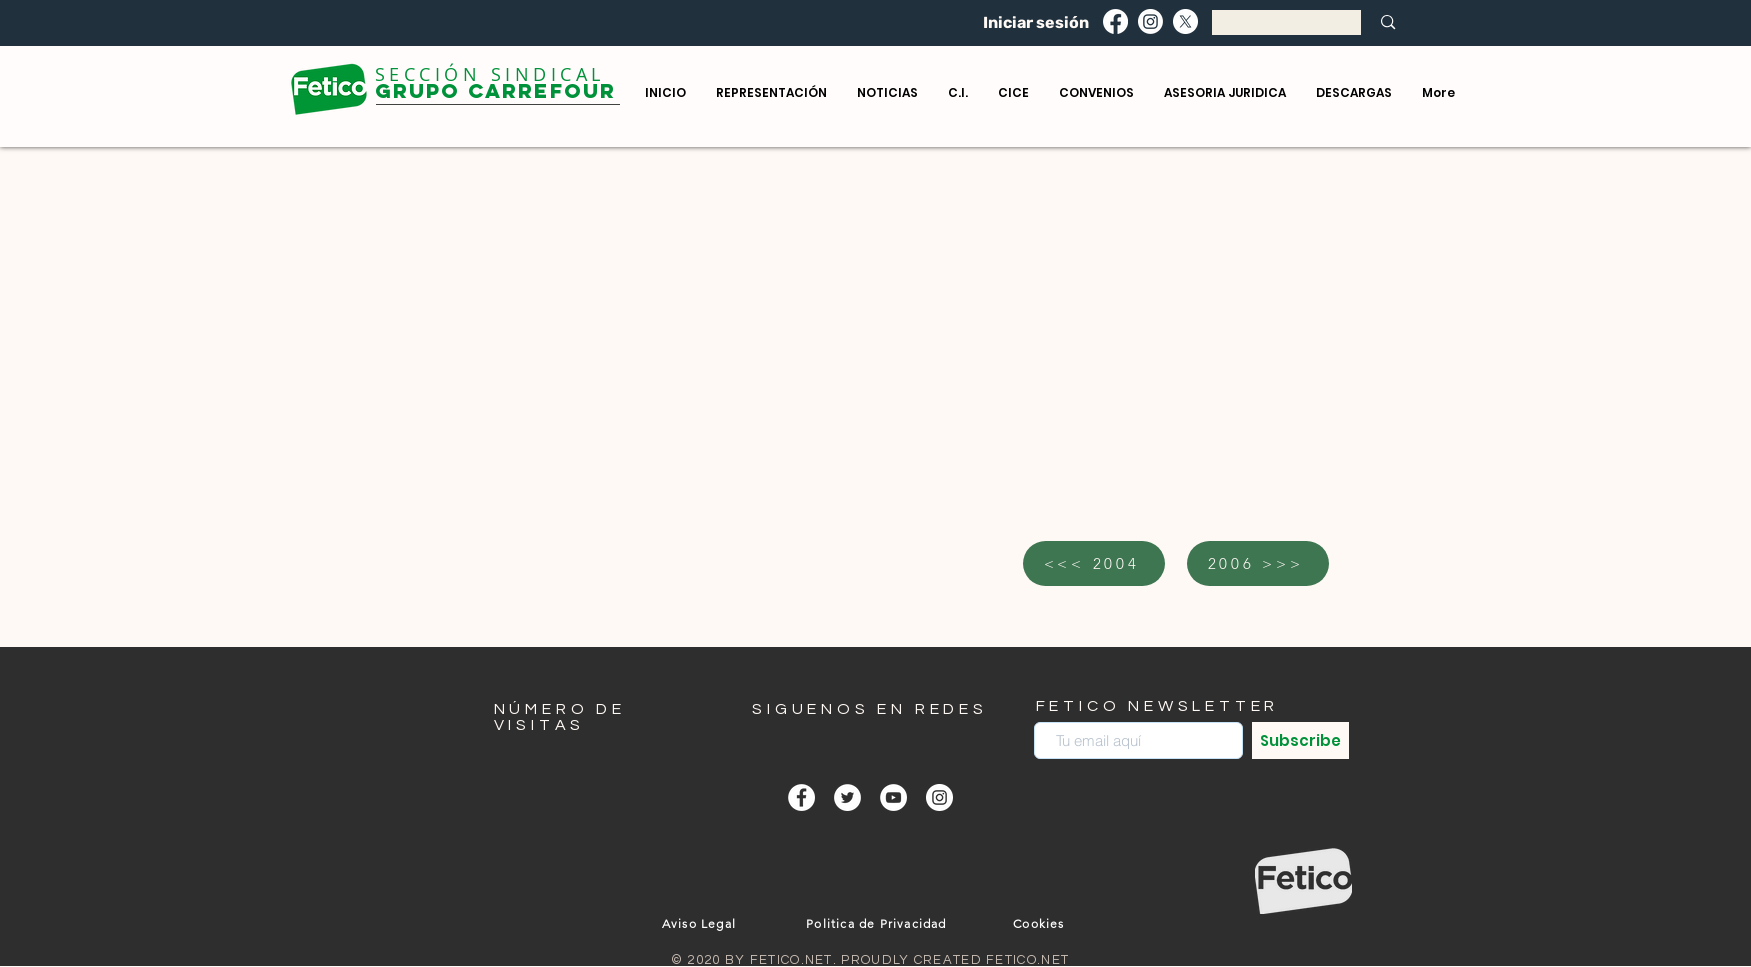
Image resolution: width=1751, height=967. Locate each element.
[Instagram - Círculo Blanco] (939, 797)
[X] (1185, 21)
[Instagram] (1150, 21)
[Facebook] (1115, 21)
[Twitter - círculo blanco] (847, 797)
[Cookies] (1041, 923)
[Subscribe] (1300, 740)
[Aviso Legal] (701, 923)
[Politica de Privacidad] (879, 923)
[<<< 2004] (1094, 563)
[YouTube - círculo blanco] (893, 797)
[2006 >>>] (1258, 563)
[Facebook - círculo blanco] (801, 797)
